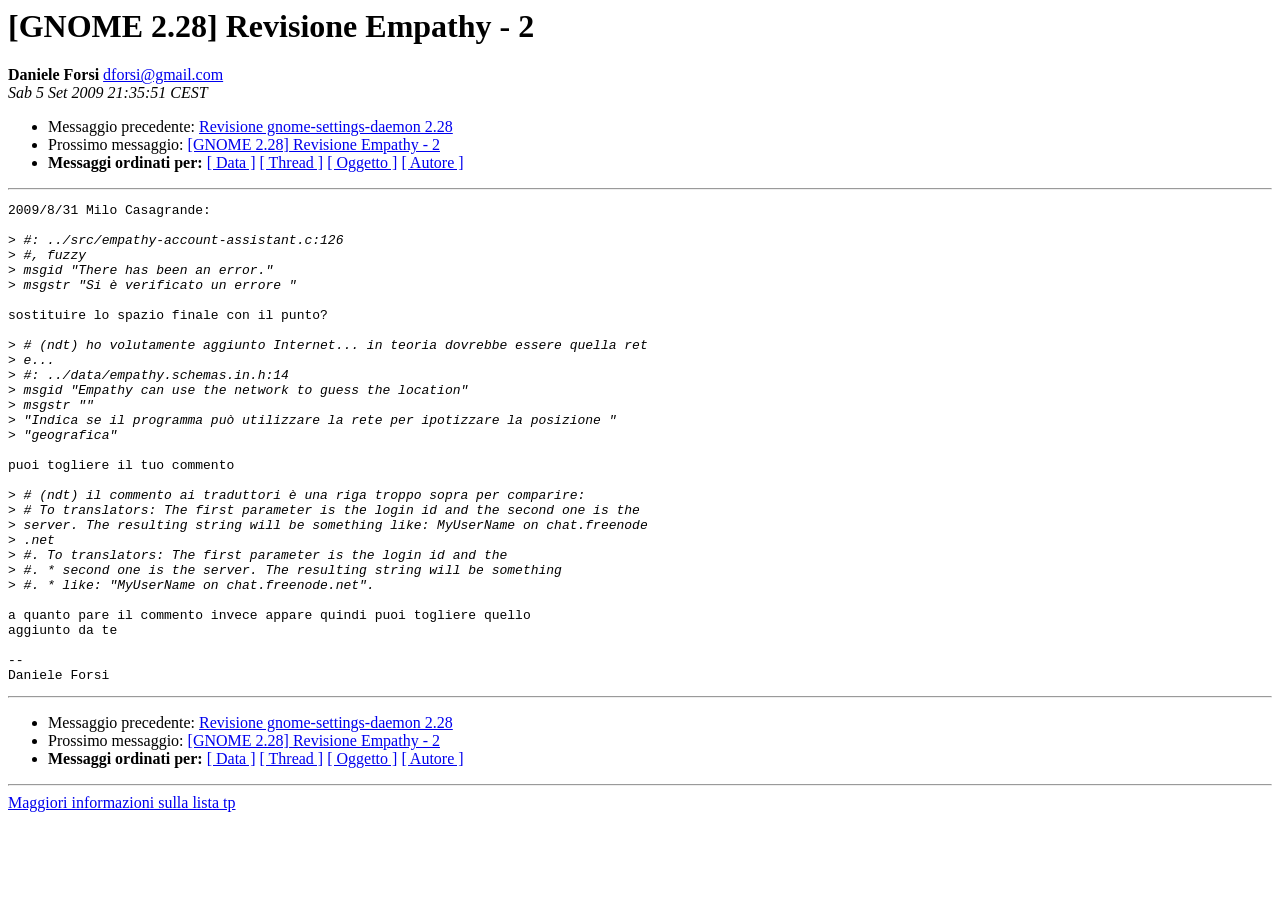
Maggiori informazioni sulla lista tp (122, 898)
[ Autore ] (432, 162)
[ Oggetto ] (362, 162)
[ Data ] (231, 162)
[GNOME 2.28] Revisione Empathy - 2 (314, 144)
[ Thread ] (292, 162)
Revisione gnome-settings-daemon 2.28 (326, 126)
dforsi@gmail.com (163, 74)
